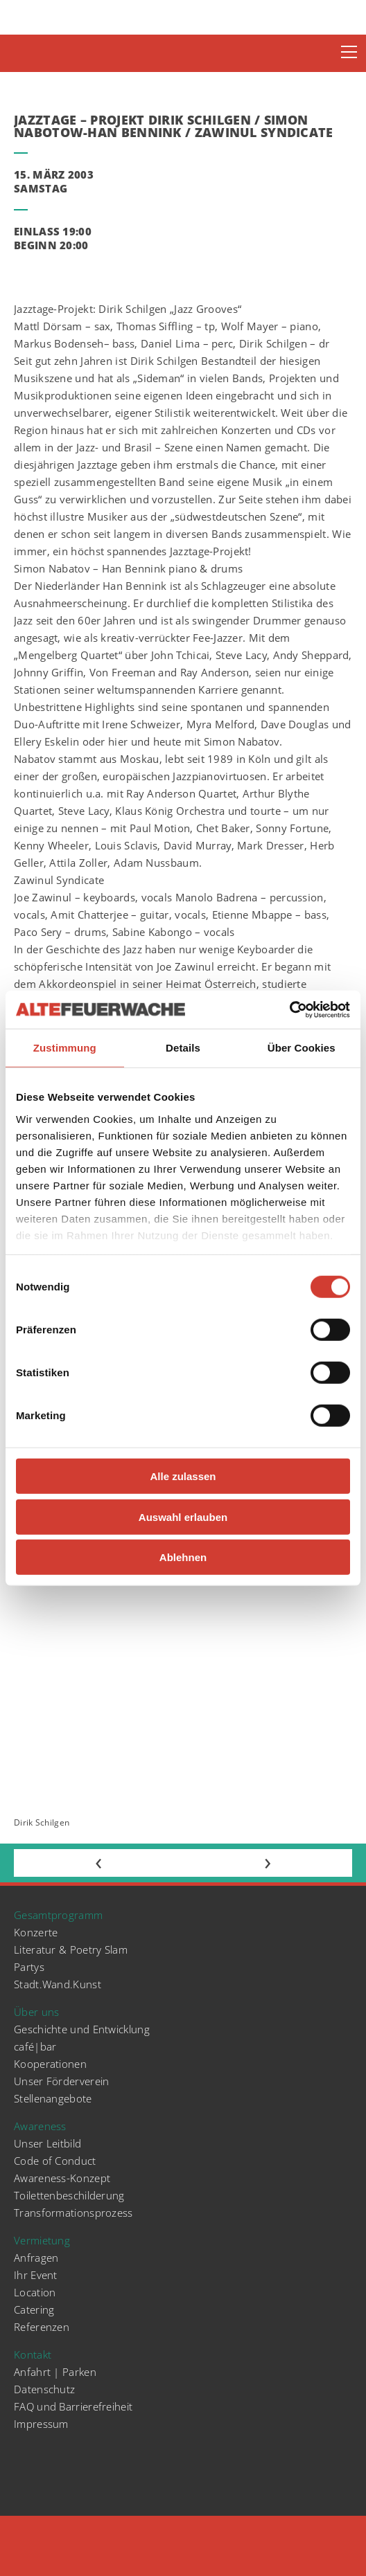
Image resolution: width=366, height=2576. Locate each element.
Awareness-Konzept (62, 2178)
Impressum (41, 2424)
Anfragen (36, 2257)
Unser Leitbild (47, 2143)
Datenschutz (44, 2389)
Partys (29, 1967)
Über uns (36, 2012)
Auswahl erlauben (183, 1516)
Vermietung (42, 2240)
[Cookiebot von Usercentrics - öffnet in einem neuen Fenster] (289, 1009)
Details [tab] (183, 1048)
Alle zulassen (183, 1476)
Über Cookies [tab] (302, 1048)
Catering (34, 2309)
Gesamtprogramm (58, 1915)
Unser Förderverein (61, 2081)
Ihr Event (36, 2275)
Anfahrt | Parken (55, 2372)
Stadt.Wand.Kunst (57, 1984)
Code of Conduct (55, 2161)
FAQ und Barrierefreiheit (73, 2406)
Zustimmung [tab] (64, 1048)
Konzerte (36, 1932)
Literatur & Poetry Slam (71, 1949)
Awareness (40, 2126)
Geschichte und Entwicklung (82, 2029)
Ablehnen (183, 1557)
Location (34, 2292)
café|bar (35, 2046)
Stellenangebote (53, 2098)
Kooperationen (50, 2064)
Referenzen (41, 2327)
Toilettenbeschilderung (69, 2195)
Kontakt (32, 2354)
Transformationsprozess (73, 2212)
